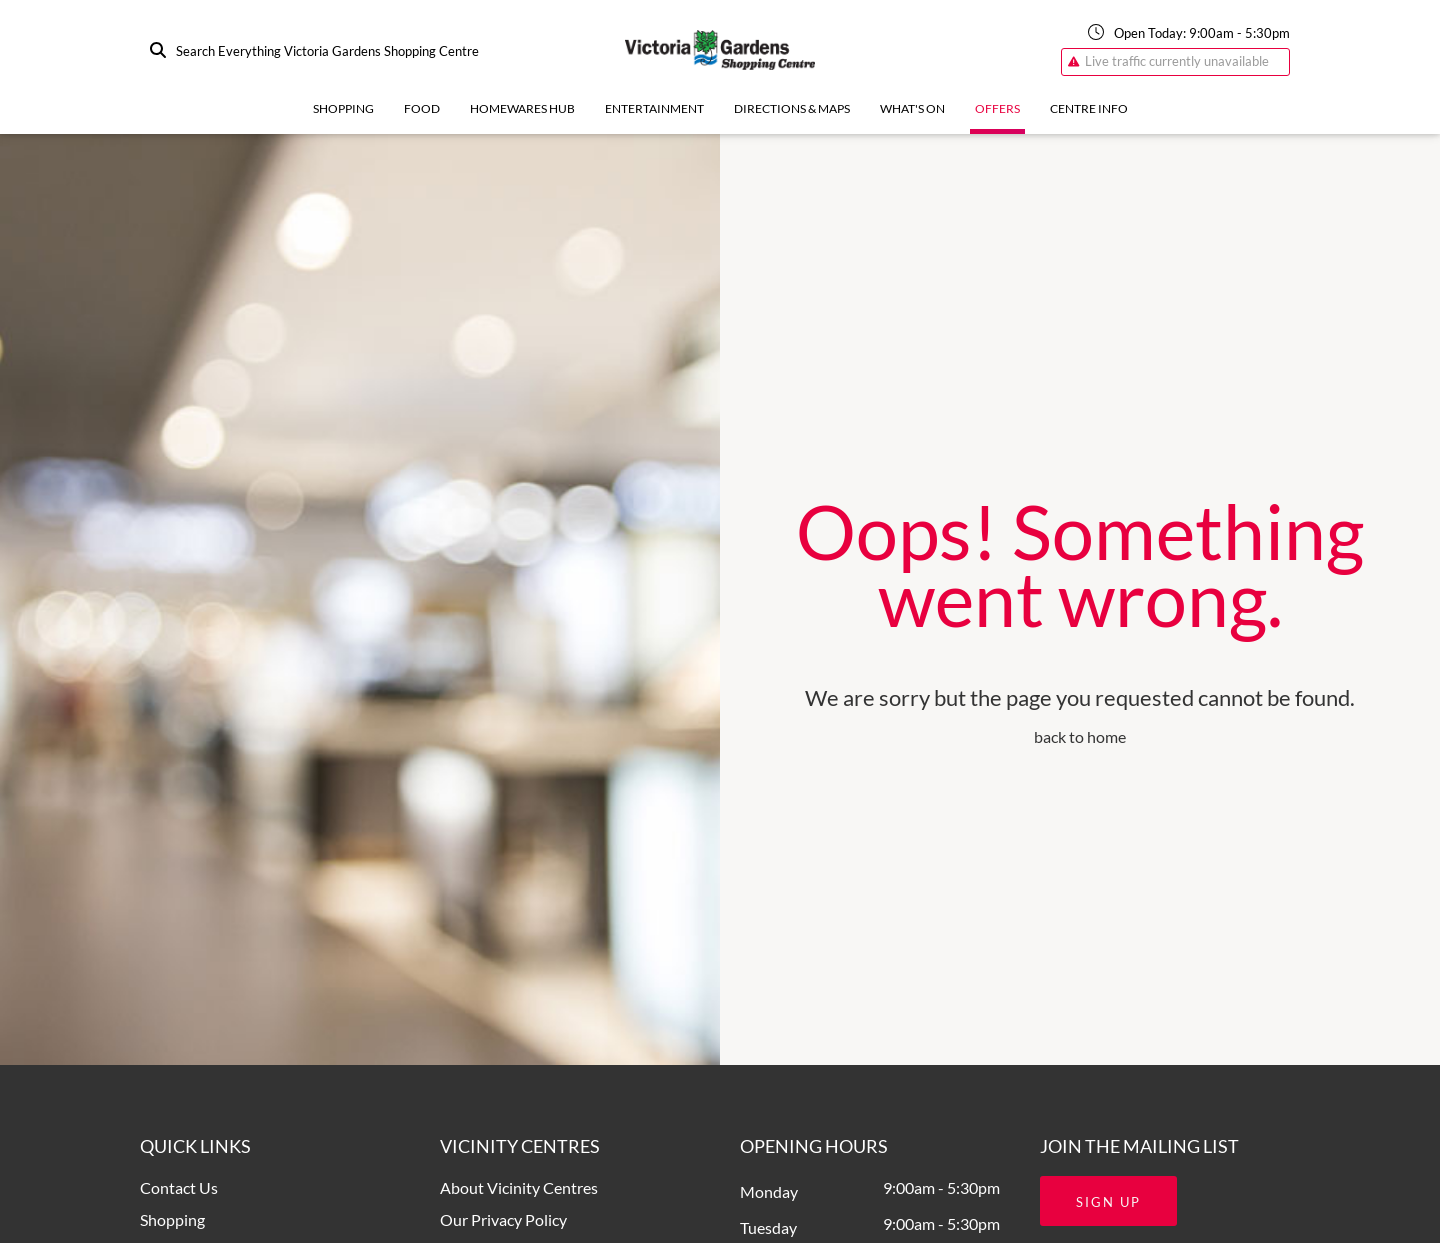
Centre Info (1089, 108)
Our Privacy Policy (503, 1219)
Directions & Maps (792, 108)
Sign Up (1108, 1202)
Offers (997, 108)
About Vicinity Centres (519, 1187)
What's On (912, 108)
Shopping (343, 108)
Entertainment (654, 108)
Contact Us (179, 1187)
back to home (1080, 736)
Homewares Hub (522, 108)
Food (422, 108)
